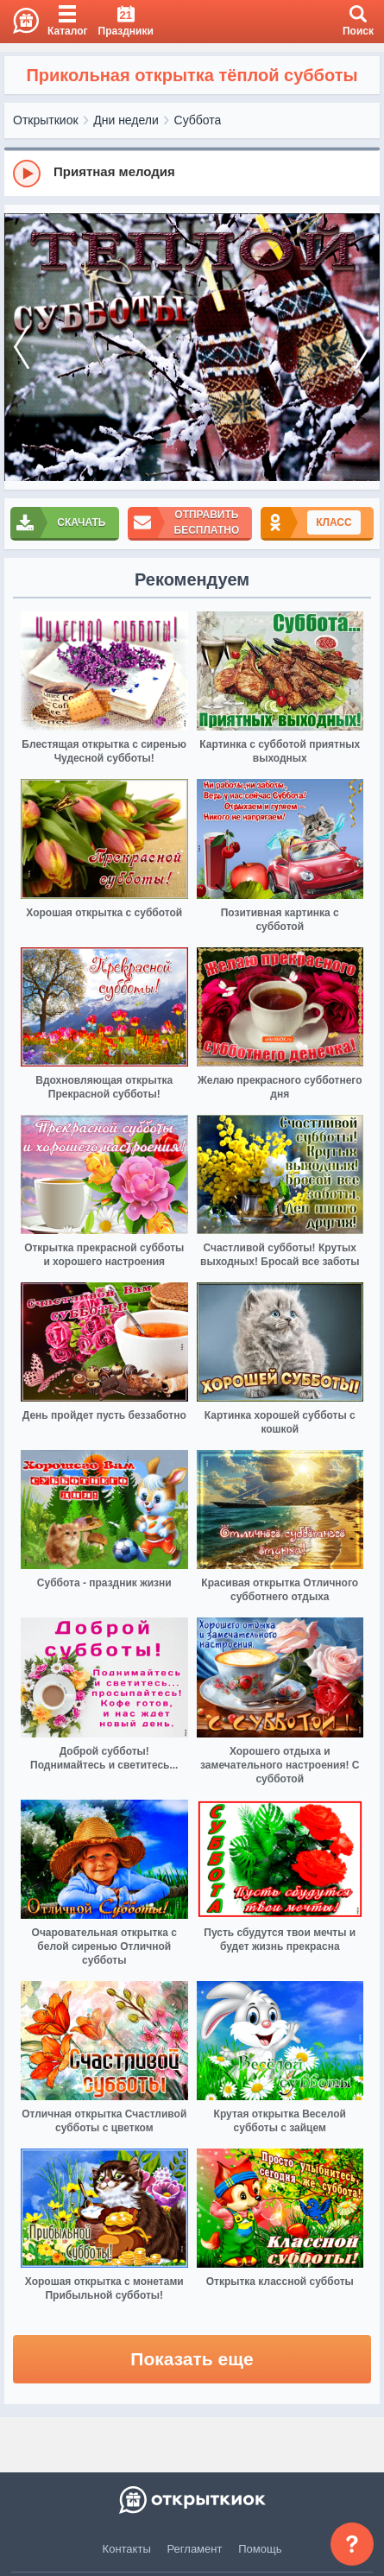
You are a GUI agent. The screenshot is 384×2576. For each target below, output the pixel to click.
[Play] (27, 173)
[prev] (22, 347)
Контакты (127, 2548)
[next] (362, 347)
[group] (192, 172)
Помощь (259, 2548)
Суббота (198, 120)
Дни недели (126, 120)
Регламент (195, 2548)
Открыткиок (46, 120)
